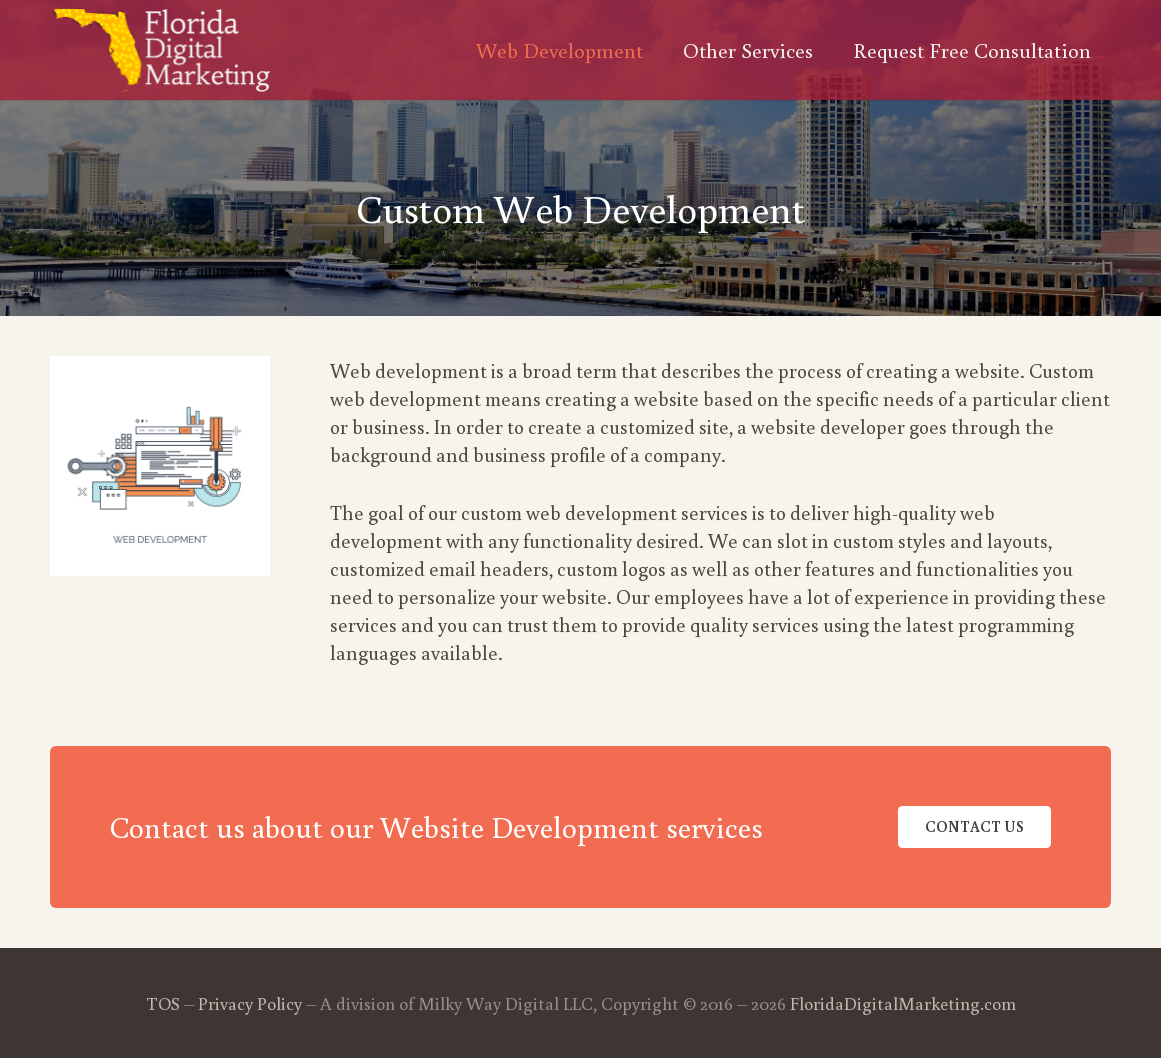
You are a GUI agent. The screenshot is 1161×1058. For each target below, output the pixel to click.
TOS (163, 1003)
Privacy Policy (250, 1003)
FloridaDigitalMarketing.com (903, 1003)
